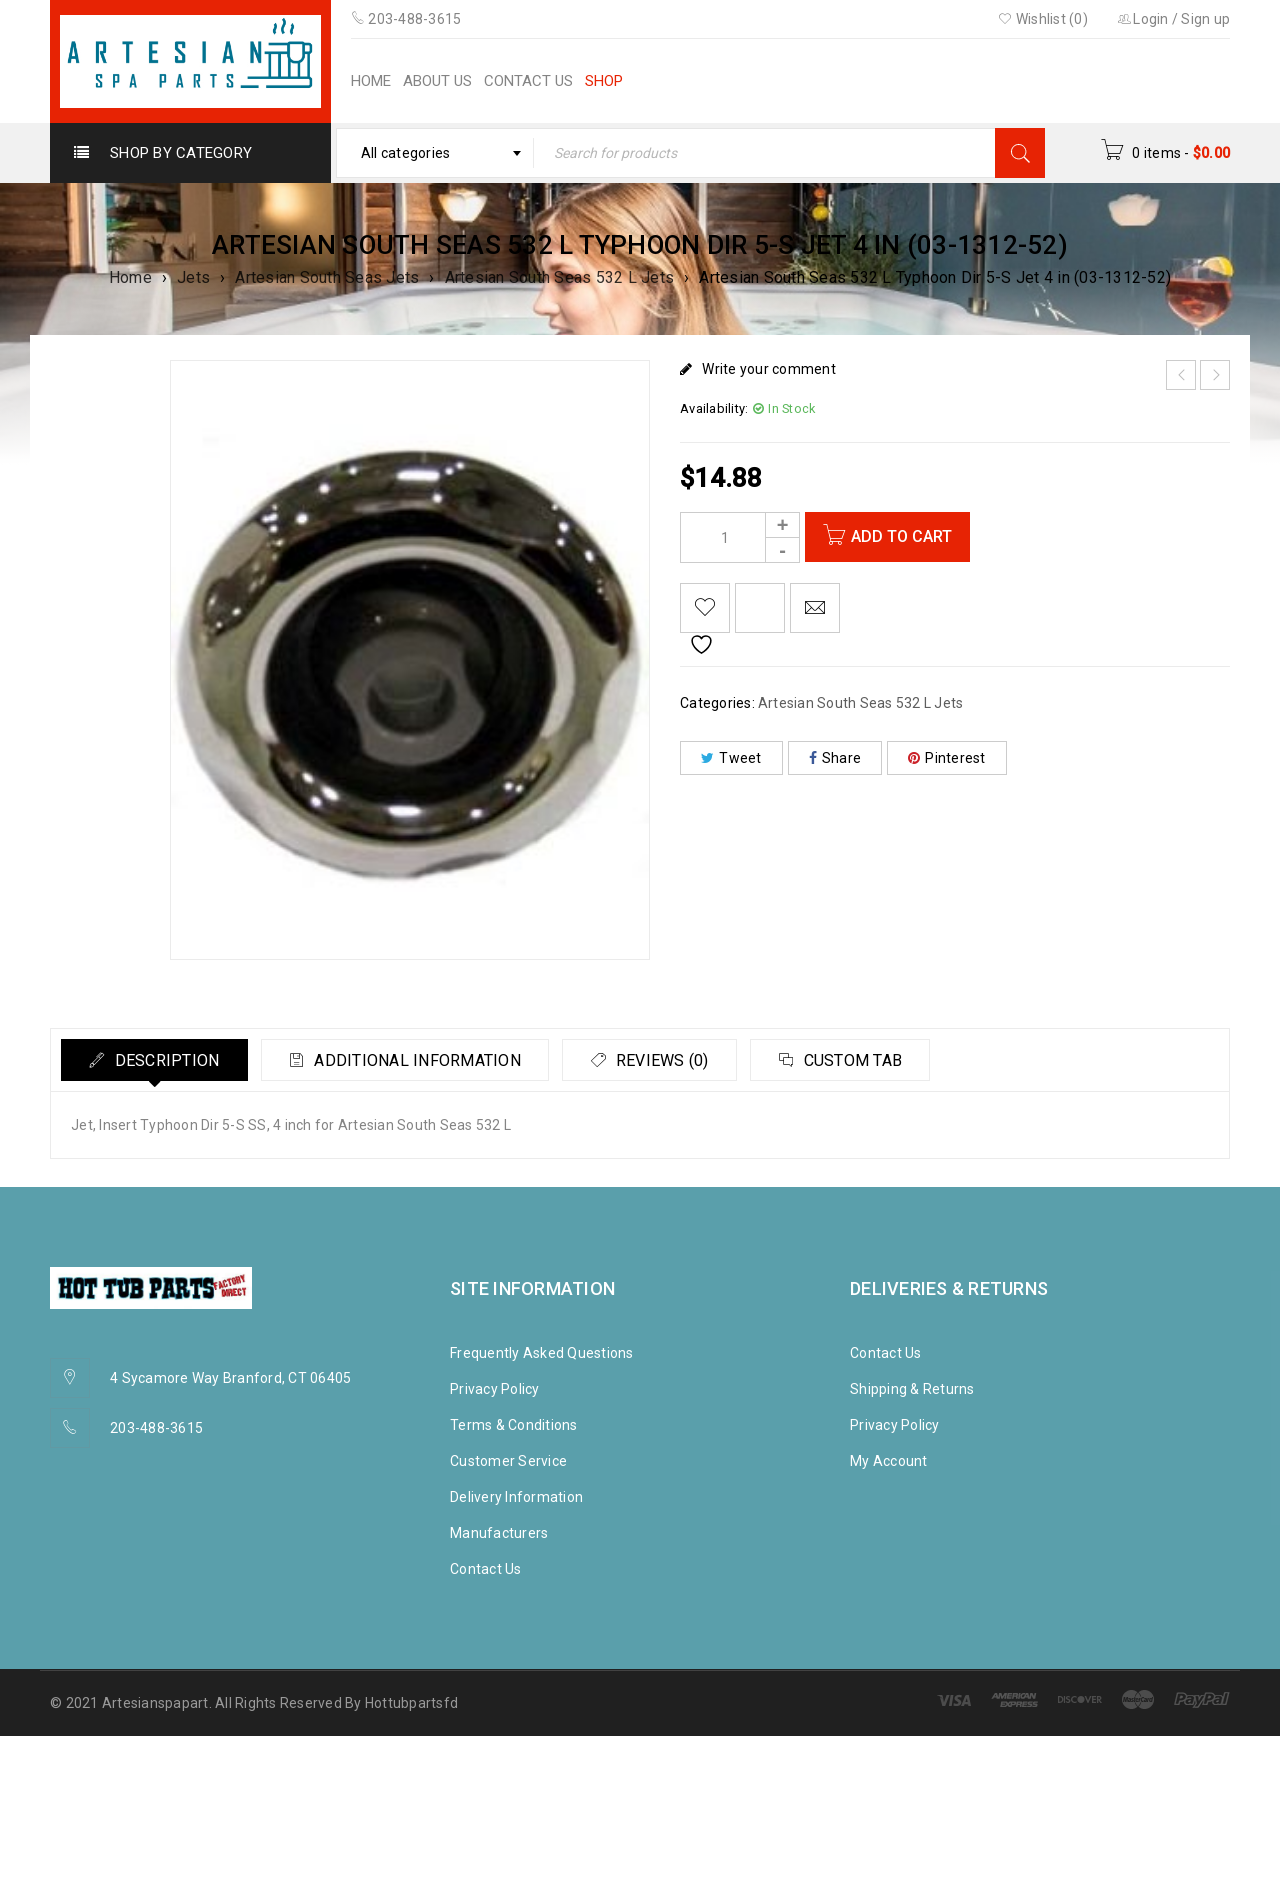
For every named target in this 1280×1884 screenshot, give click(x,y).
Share (835, 758)
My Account (889, 1461)
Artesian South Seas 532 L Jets (560, 277)
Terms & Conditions (514, 1425)
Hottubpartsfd (411, 1703)
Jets (193, 277)
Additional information (424, 1060)
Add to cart (904, 536)
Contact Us (486, 1569)
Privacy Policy (495, 1389)
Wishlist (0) (1043, 19)
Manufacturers (499, 1533)
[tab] (157, 1060)
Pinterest (947, 758)
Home (130, 277)
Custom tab (871, 1060)
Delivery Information (516, 1497)
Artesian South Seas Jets (327, 277)
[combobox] (435, 153)
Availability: (714, 408)
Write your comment (769, 369)
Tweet (731, 758)
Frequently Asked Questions (542, 1353)
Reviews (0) (674, 1060)
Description (167, 1060)
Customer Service (508, 1461)
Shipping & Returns (912, 1389)
